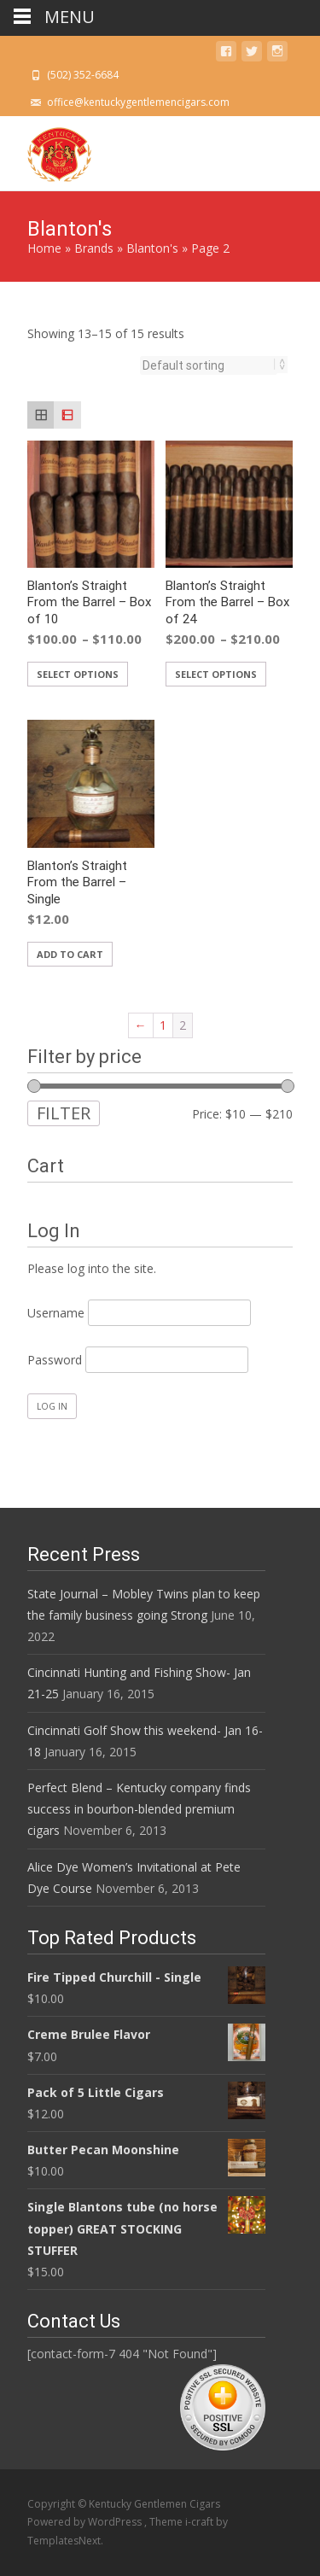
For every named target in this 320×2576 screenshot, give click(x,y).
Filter (63, 1112)
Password (54, 1360)
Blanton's (152, 248)
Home (44, 248)
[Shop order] (208, 365)
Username (55, 1313)
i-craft (200, 2522)
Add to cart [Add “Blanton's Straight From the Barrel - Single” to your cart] (70, 954)
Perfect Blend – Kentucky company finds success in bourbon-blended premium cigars (139, 1808)
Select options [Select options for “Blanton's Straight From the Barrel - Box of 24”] (216, 674)
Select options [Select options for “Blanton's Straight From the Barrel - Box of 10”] (78, 674)
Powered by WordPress (85, 2522)
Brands (93, 248)
